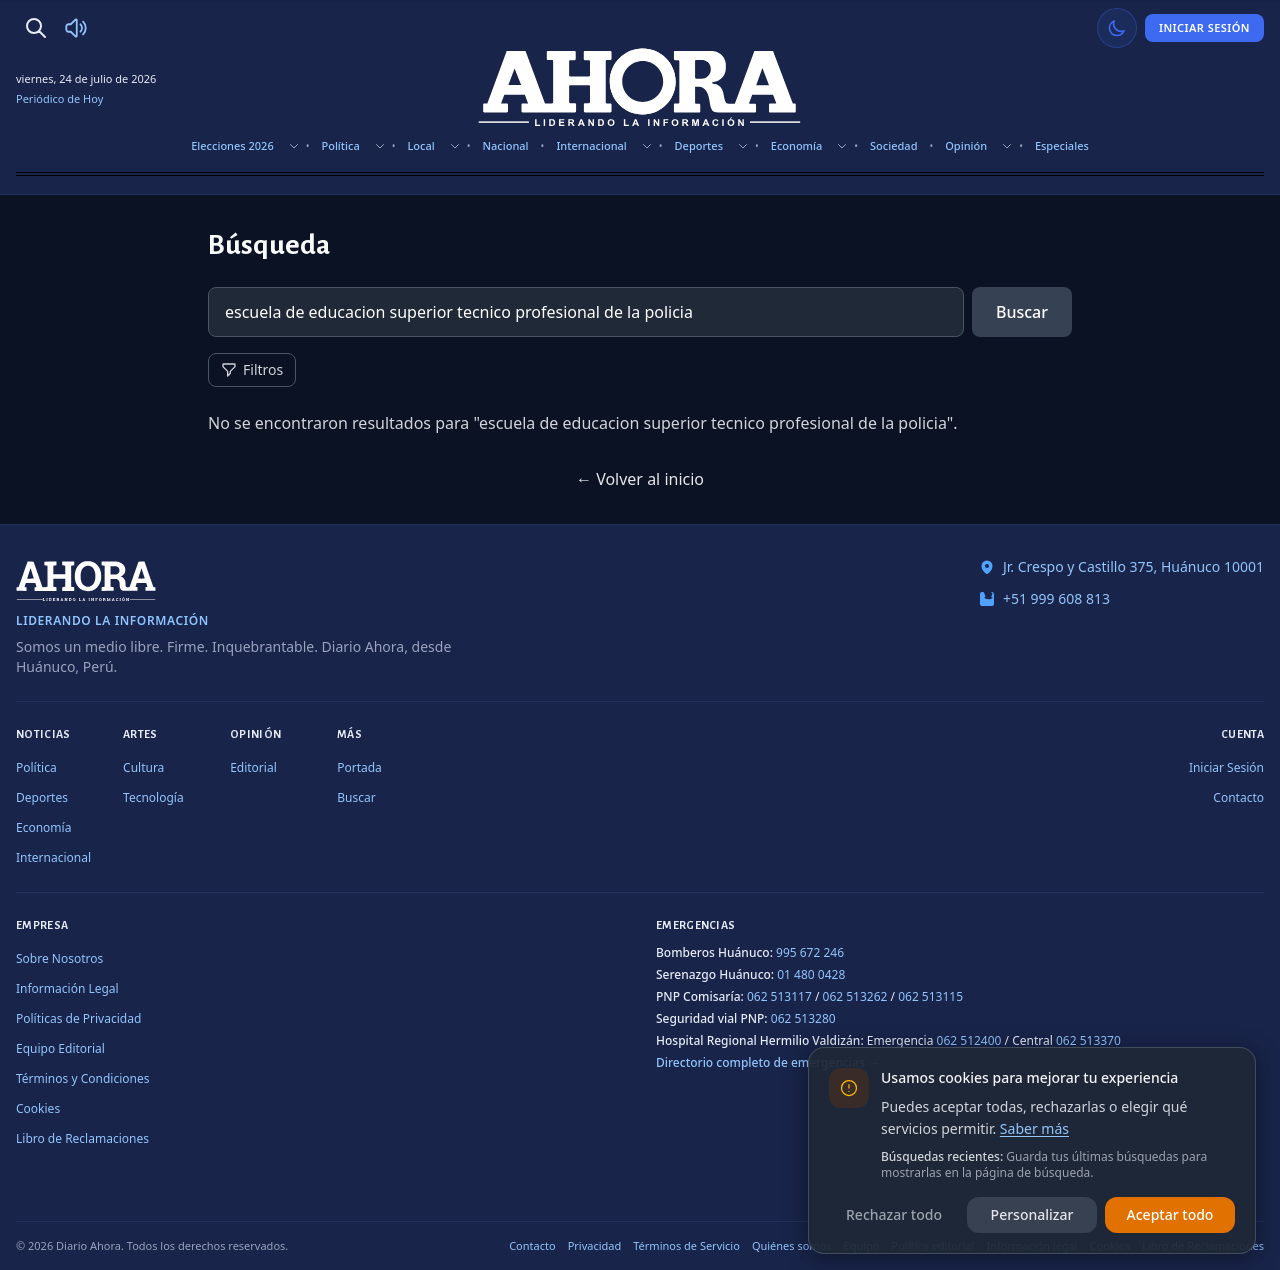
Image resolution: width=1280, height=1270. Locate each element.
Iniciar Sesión (1204, 27)
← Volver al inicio (640, 479)
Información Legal (67, 988)
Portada (359, 767)
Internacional (591, 145)
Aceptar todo (1170, 1214)
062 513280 (803, 1018)
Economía (797, 145)
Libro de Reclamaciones (82, 1138)
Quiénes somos (792, 1245)
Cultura (143, 767)
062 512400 (969, 1040)
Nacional (506, 145)
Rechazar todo (894, 1214)
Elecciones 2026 (232, 145)
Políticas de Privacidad (78, 1018)
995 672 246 (810, 952)
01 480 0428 (811, 974)
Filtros (252, 369)
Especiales (1062, 145)
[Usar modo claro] (1117, 28)
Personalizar (1032, 1214)
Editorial (253, 767)
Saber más (1034, 1128)
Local (420, 145)
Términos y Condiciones (82, 1078)
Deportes (699, 145)
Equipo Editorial (60, 1048)
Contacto (1238, 797)
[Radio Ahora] (76, 28)
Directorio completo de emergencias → (768, 1062)
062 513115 (930, 996)
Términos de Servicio (686, 1245)
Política (340, 145)
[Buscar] (36, 28)
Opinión (966, 145)
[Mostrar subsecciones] (294, 146)
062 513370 (1088, 1040)
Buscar (1022, 312)
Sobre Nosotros (59, 958)
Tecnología (153, 797)
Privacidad (595, 1245)
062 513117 (779, 996)
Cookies (38, 1108)
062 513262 (855, 996)
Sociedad (893, 145)
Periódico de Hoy (59, 98)
